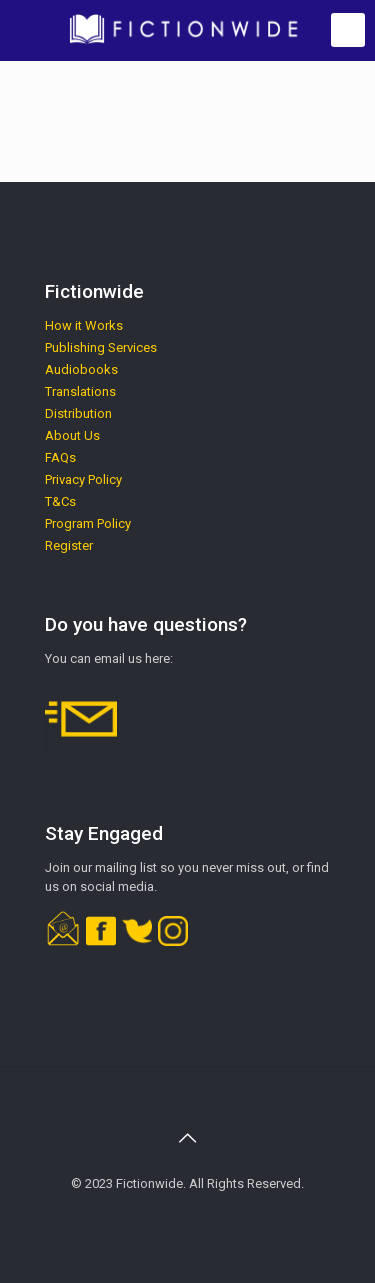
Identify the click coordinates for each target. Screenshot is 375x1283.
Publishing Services (101, 347)
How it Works (84, 325)
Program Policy (88, 523)
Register (69, 545)
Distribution (78, 413)
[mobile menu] (348, 30)
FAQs (60, 457)
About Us (72, 435)
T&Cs (60, 501)
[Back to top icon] (188, 1138)
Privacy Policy (83, 479)
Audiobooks (81, 369)
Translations (80, 391)
